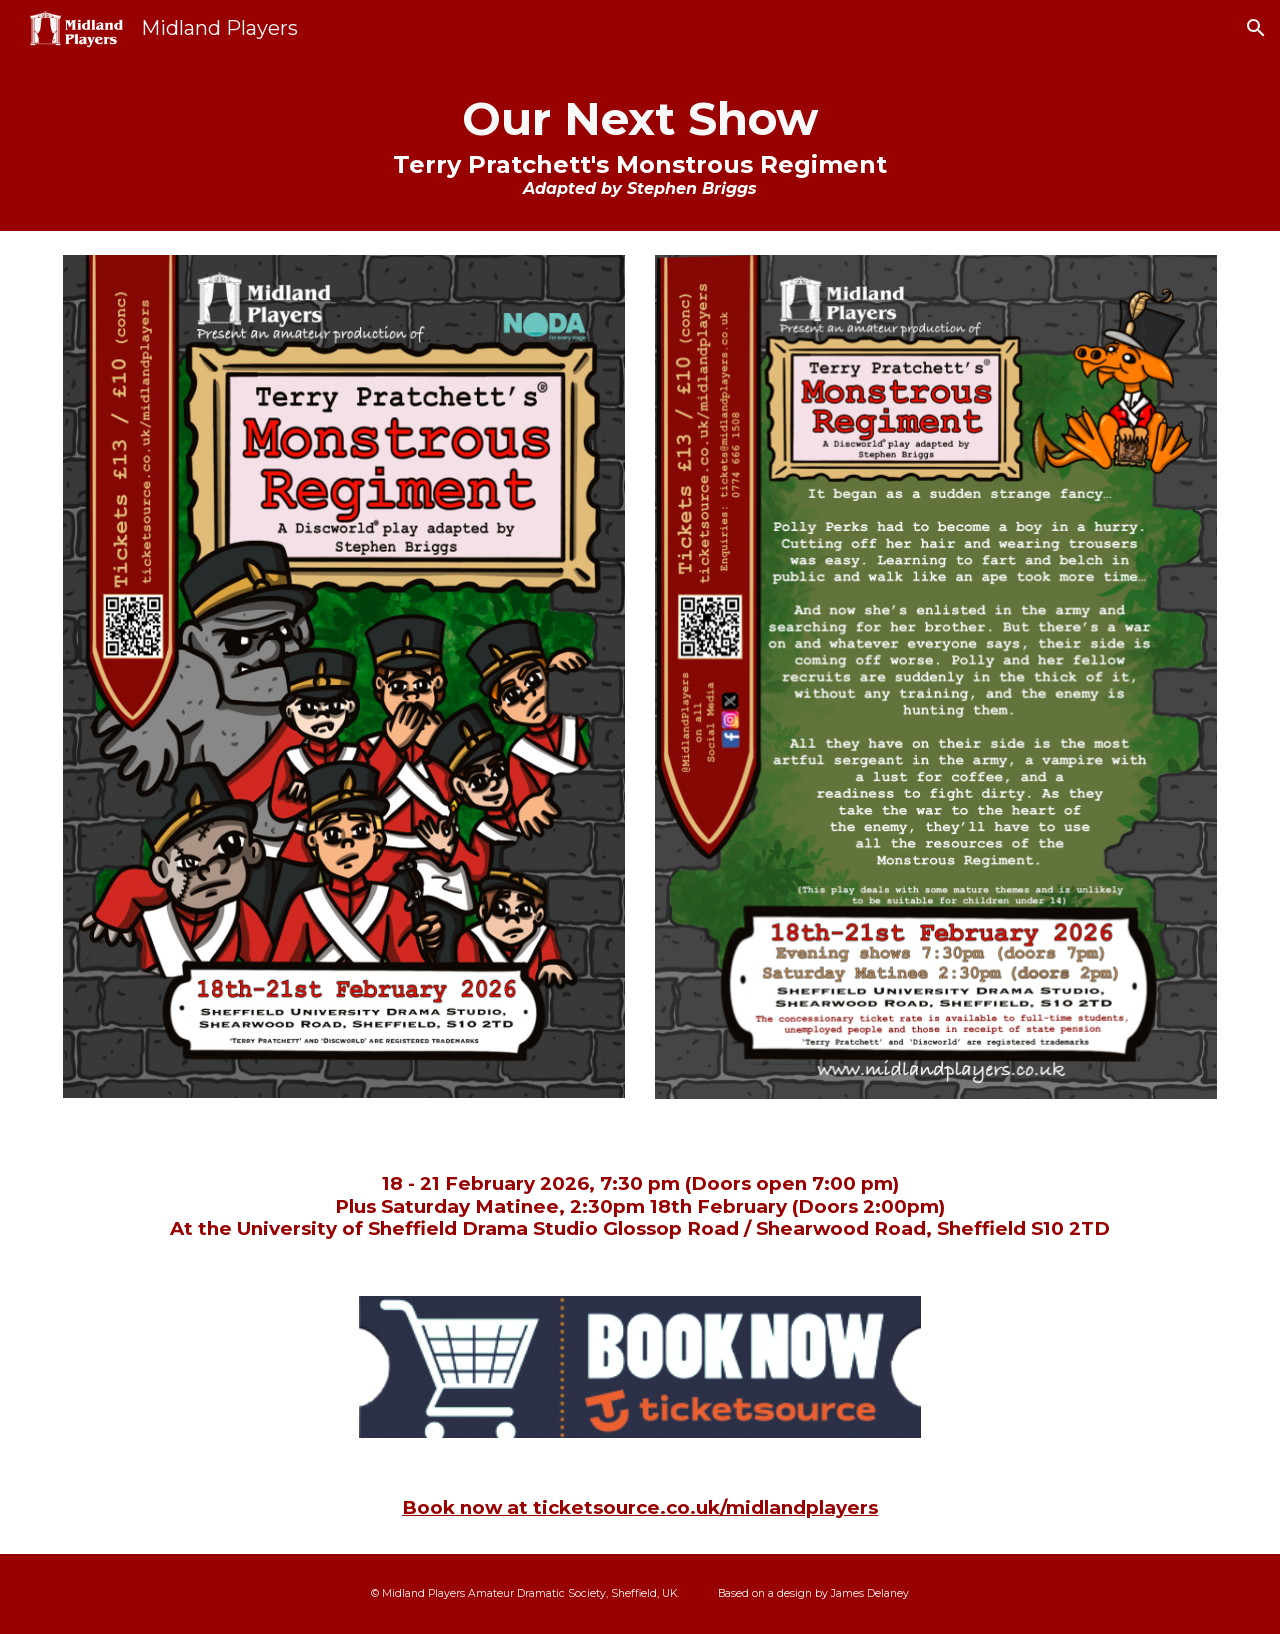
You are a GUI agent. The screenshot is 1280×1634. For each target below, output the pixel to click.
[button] (1256, 28)
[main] (640, 143)
